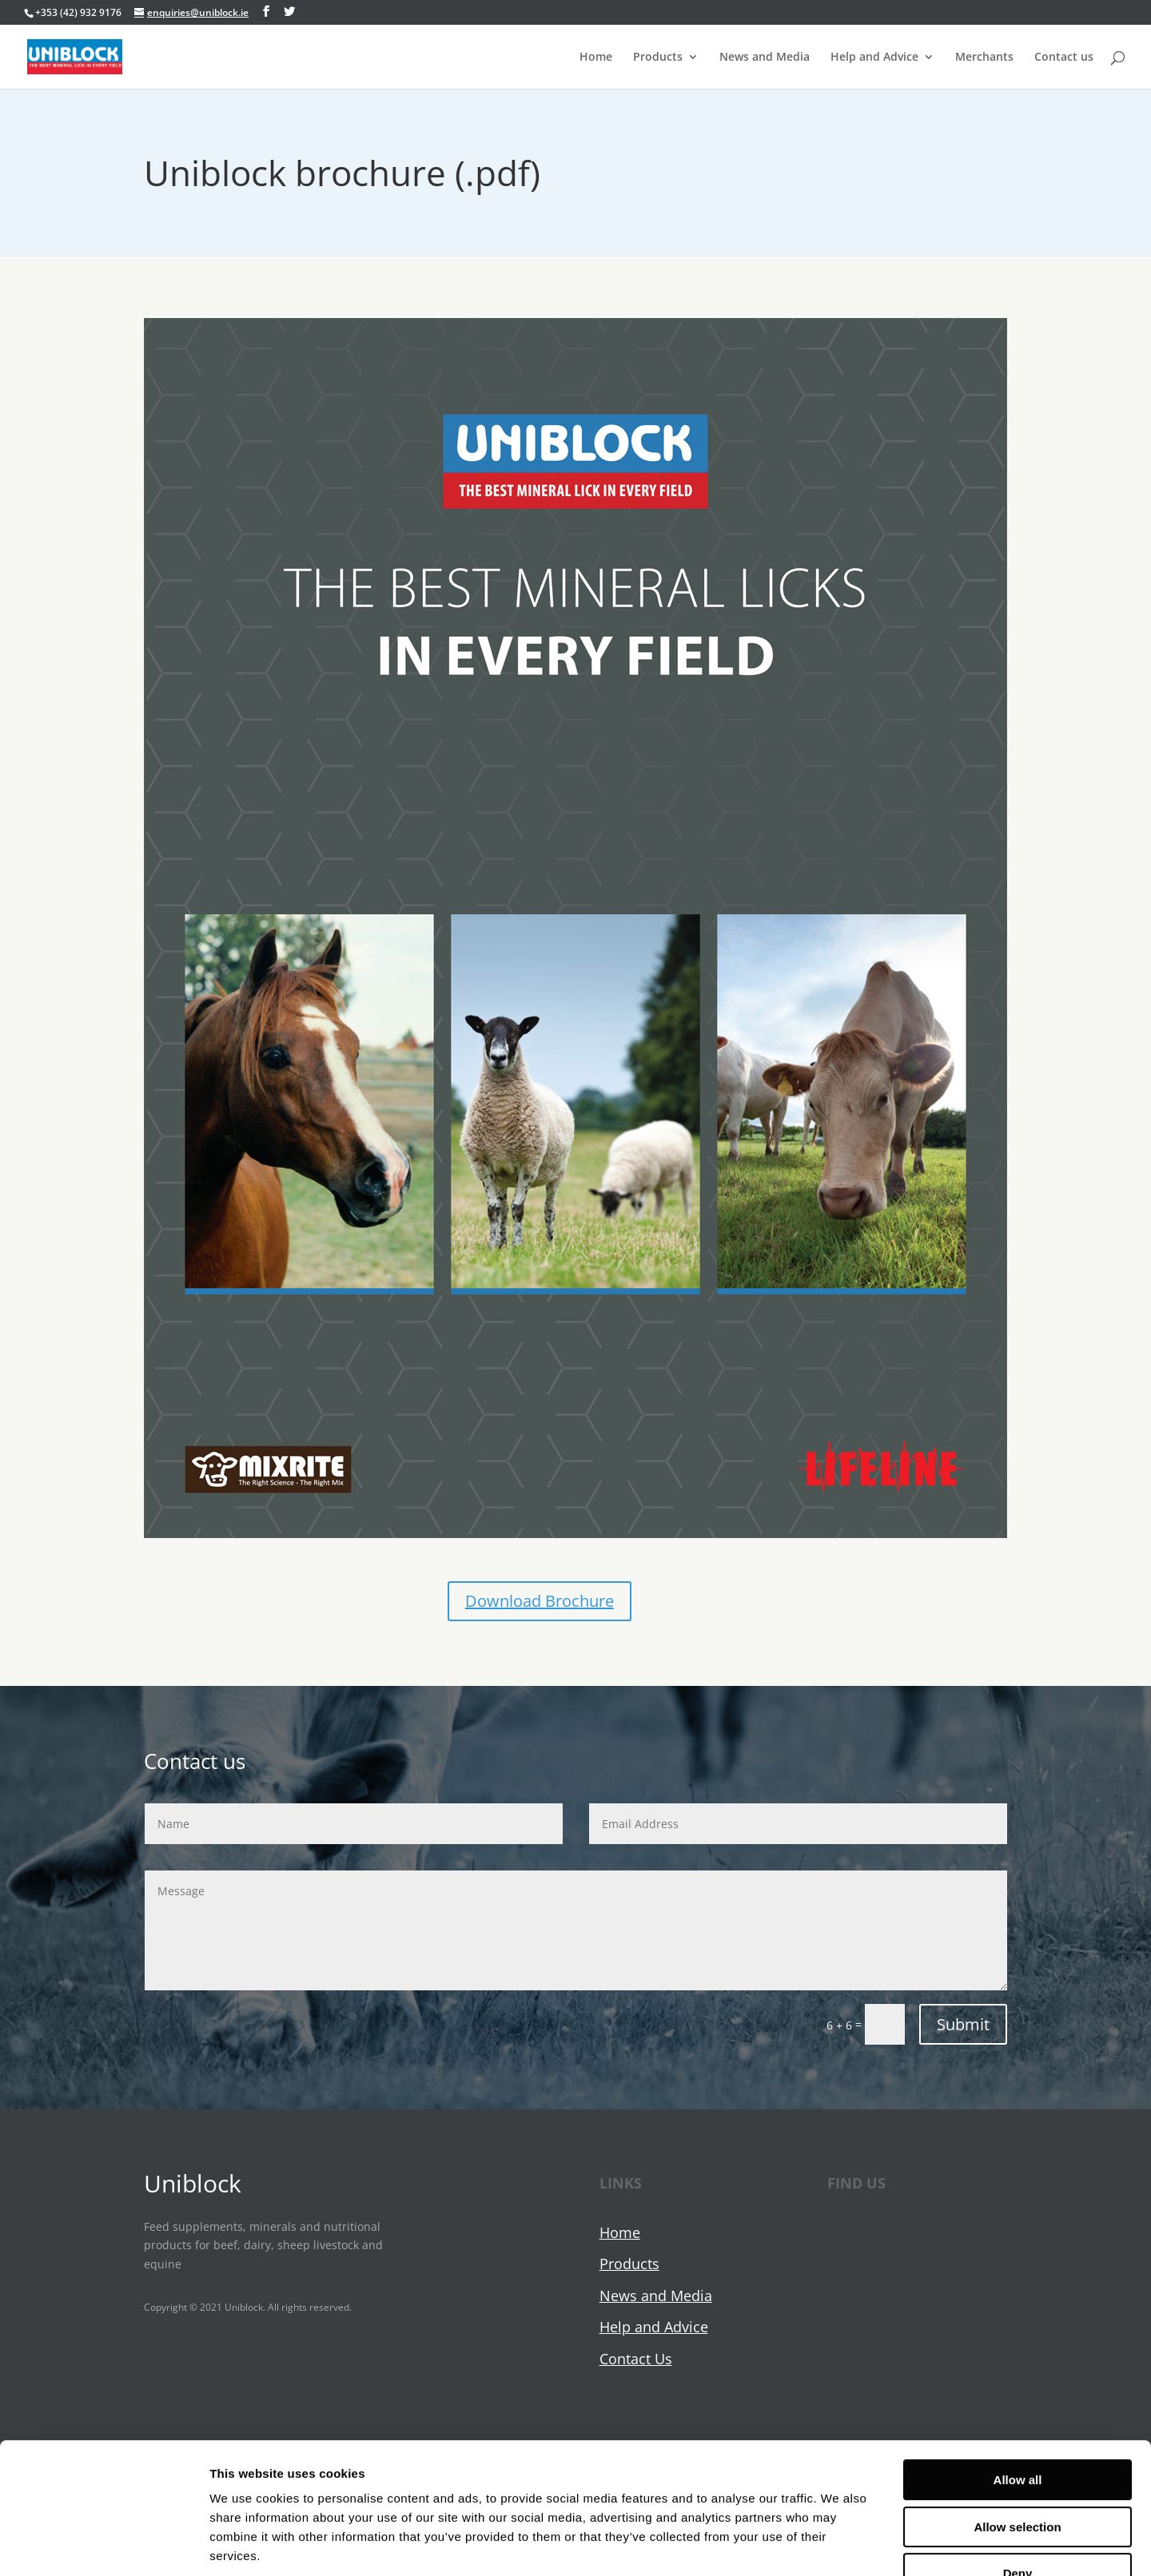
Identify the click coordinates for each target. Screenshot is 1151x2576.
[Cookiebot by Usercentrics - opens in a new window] (103, 2545)
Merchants (984, 56)
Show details (839, 2544)
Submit (963, 2024)
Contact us (1063, 56)
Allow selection (1017, 2428)
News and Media (764, 56)
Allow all (1018, 2380)
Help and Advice (874, 56)
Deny (1018, 2474)
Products (658, 56)
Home (595, 56)
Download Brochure (539, 1601)
